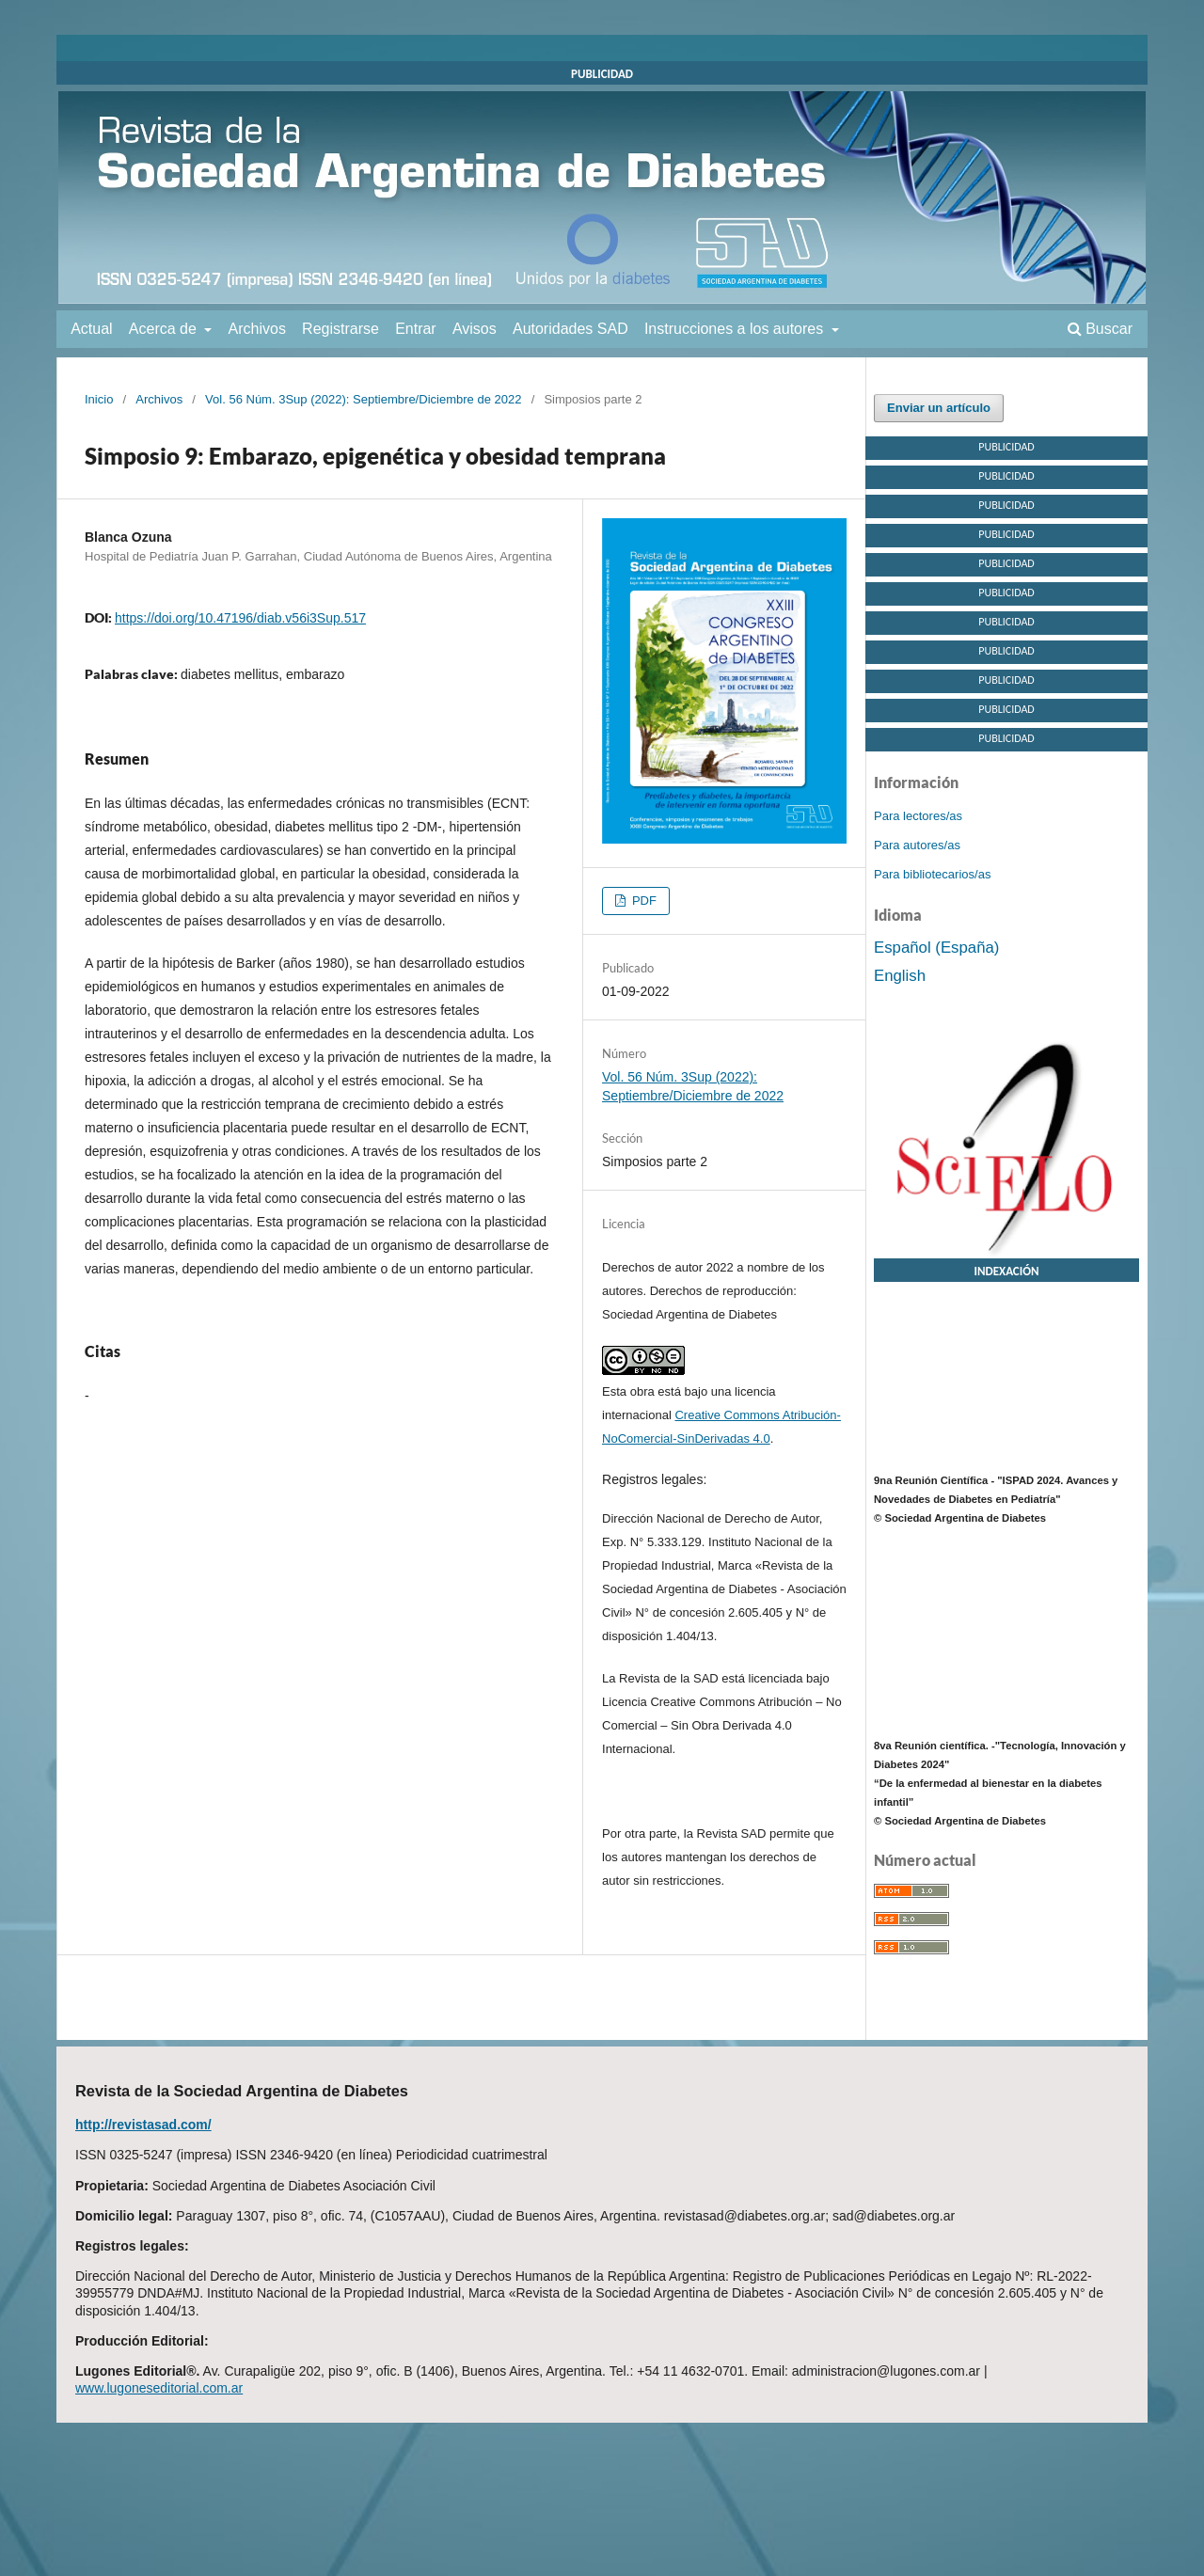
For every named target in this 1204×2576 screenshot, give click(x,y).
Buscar (1100, 329)
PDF (642, 900)
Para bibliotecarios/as (932, 874)
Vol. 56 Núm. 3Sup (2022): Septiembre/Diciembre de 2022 (363, 399)
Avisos (474, 329)
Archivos (257, 329)
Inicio (99, 399)
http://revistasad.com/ (143, 2124)
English (900, 976)
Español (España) (936, 947)
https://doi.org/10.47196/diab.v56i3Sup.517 (240, 617)
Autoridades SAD (570, 329)
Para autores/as (917, 845)
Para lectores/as (918, 816)
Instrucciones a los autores (736, 329)
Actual (91, 329)
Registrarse (340, 329)
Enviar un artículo (938, 408)
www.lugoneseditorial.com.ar (159, 2387)
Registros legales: (654, 1479)
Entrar (415, 329)
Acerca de (164, 329)
